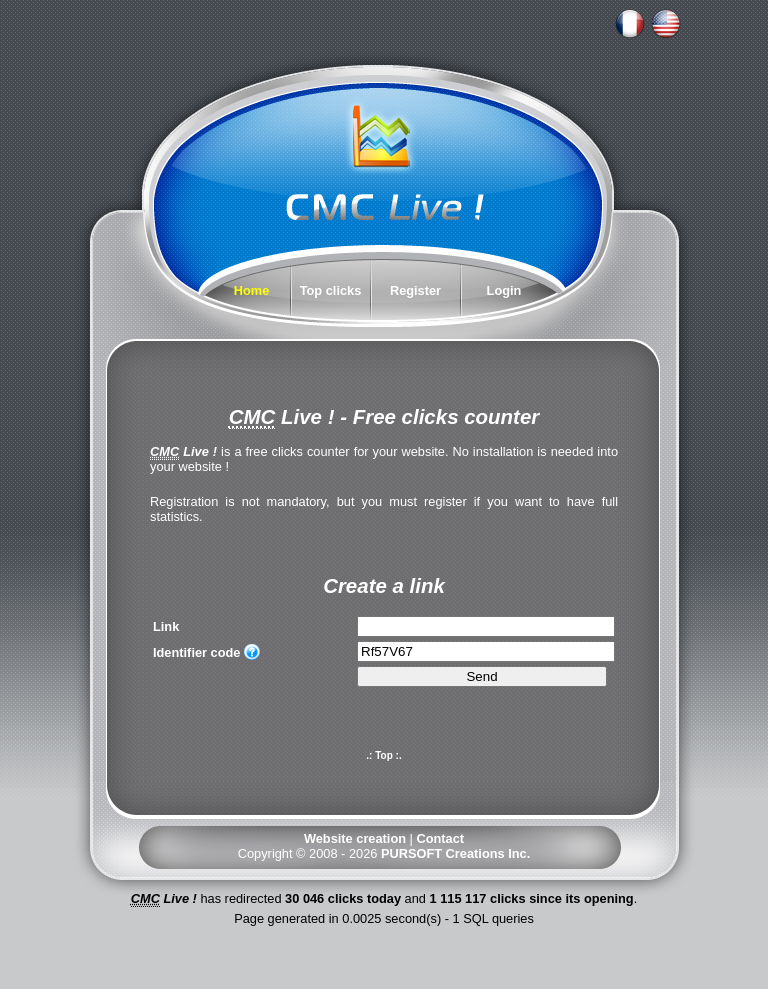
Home (252, 290)
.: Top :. (383, 755)
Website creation (355, 838)
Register (415, 290)
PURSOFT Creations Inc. (455, 853)
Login (504, 290)
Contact (440, 838)
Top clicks (331, 290)
